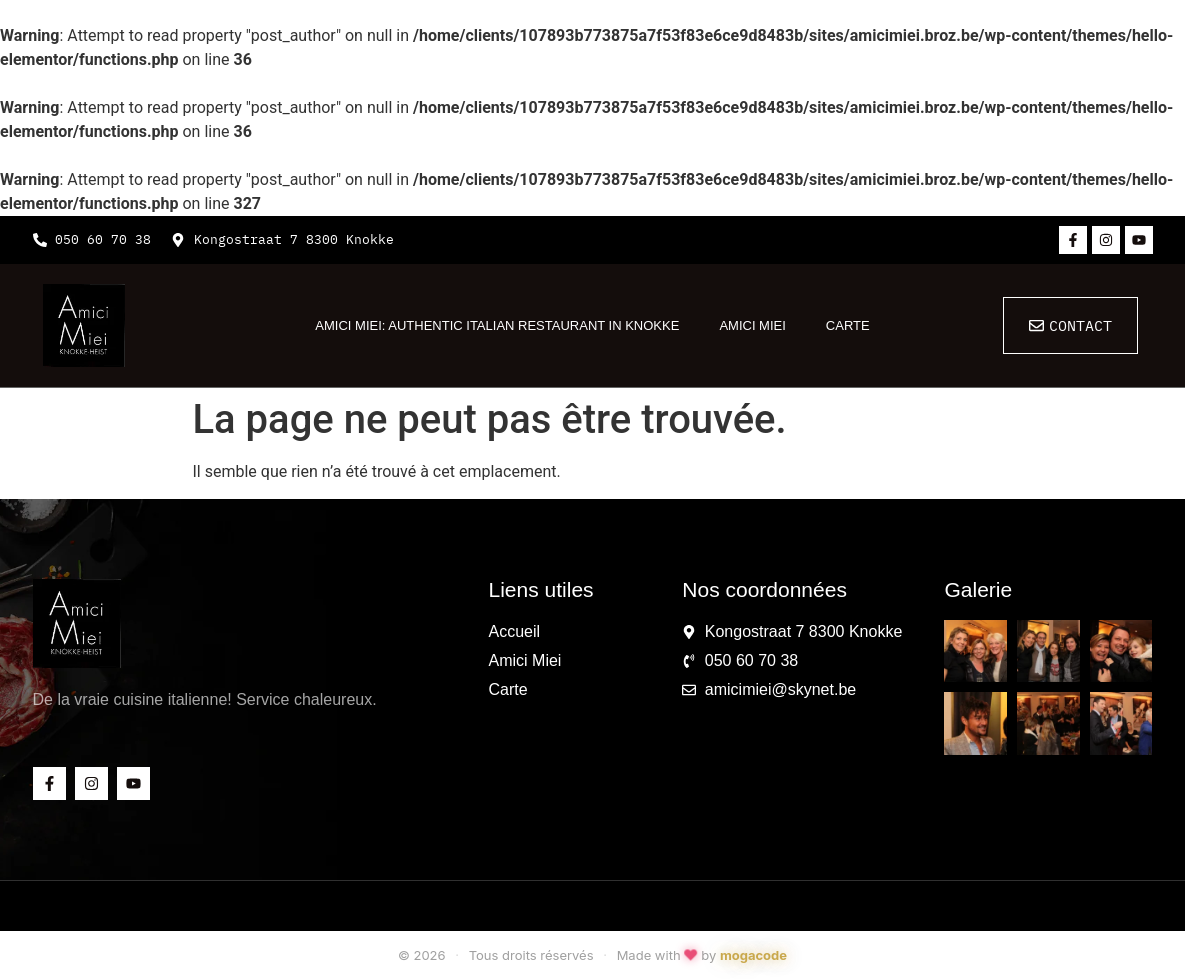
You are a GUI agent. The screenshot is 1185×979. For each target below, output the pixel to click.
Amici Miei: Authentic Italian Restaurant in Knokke (497, 325)
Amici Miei (752, 325)
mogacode (753, 955)
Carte (848, 325)
